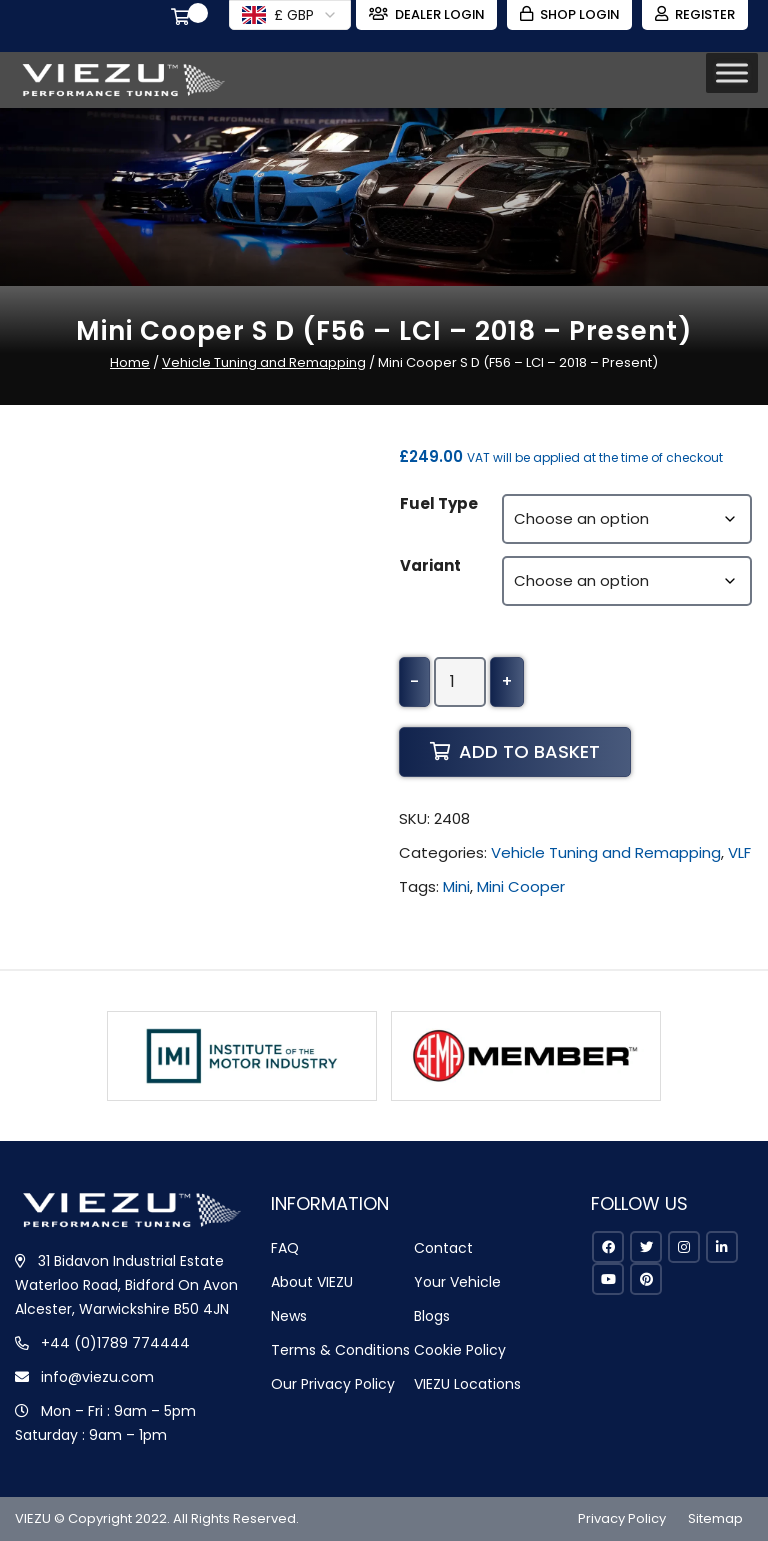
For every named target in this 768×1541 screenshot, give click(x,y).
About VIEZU (312, 1282)
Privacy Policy (622, 1518)
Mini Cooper (521, 886)
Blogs (432, 1316)
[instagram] (684, 1247)
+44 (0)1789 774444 (115, 1343)
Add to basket (515, 751)
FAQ (285, 1248)
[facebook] (608, 1247)
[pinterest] (646, 1279)
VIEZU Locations (467, 1384)
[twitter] (646, 1247)
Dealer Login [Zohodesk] (422, 14)
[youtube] (608, 1279)
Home (130, 362)
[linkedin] (722, 1247)
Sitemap (715, 1518)
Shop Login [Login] (567, 14)
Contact (443, 1248)
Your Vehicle (457, 1282)
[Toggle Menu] (732, 72)
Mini (456, 886)
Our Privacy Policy (333, 1384)
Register (694, 14)
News (289, 1316)
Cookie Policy (460, 1350)
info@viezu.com (97, 1377)
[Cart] (179, 19)
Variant (430, 565)
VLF (739, 852)
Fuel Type (439, 503)
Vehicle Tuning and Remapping (264, 362)
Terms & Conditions (340, 1350)
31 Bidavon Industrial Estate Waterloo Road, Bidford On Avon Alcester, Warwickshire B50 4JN (126, 1285)
